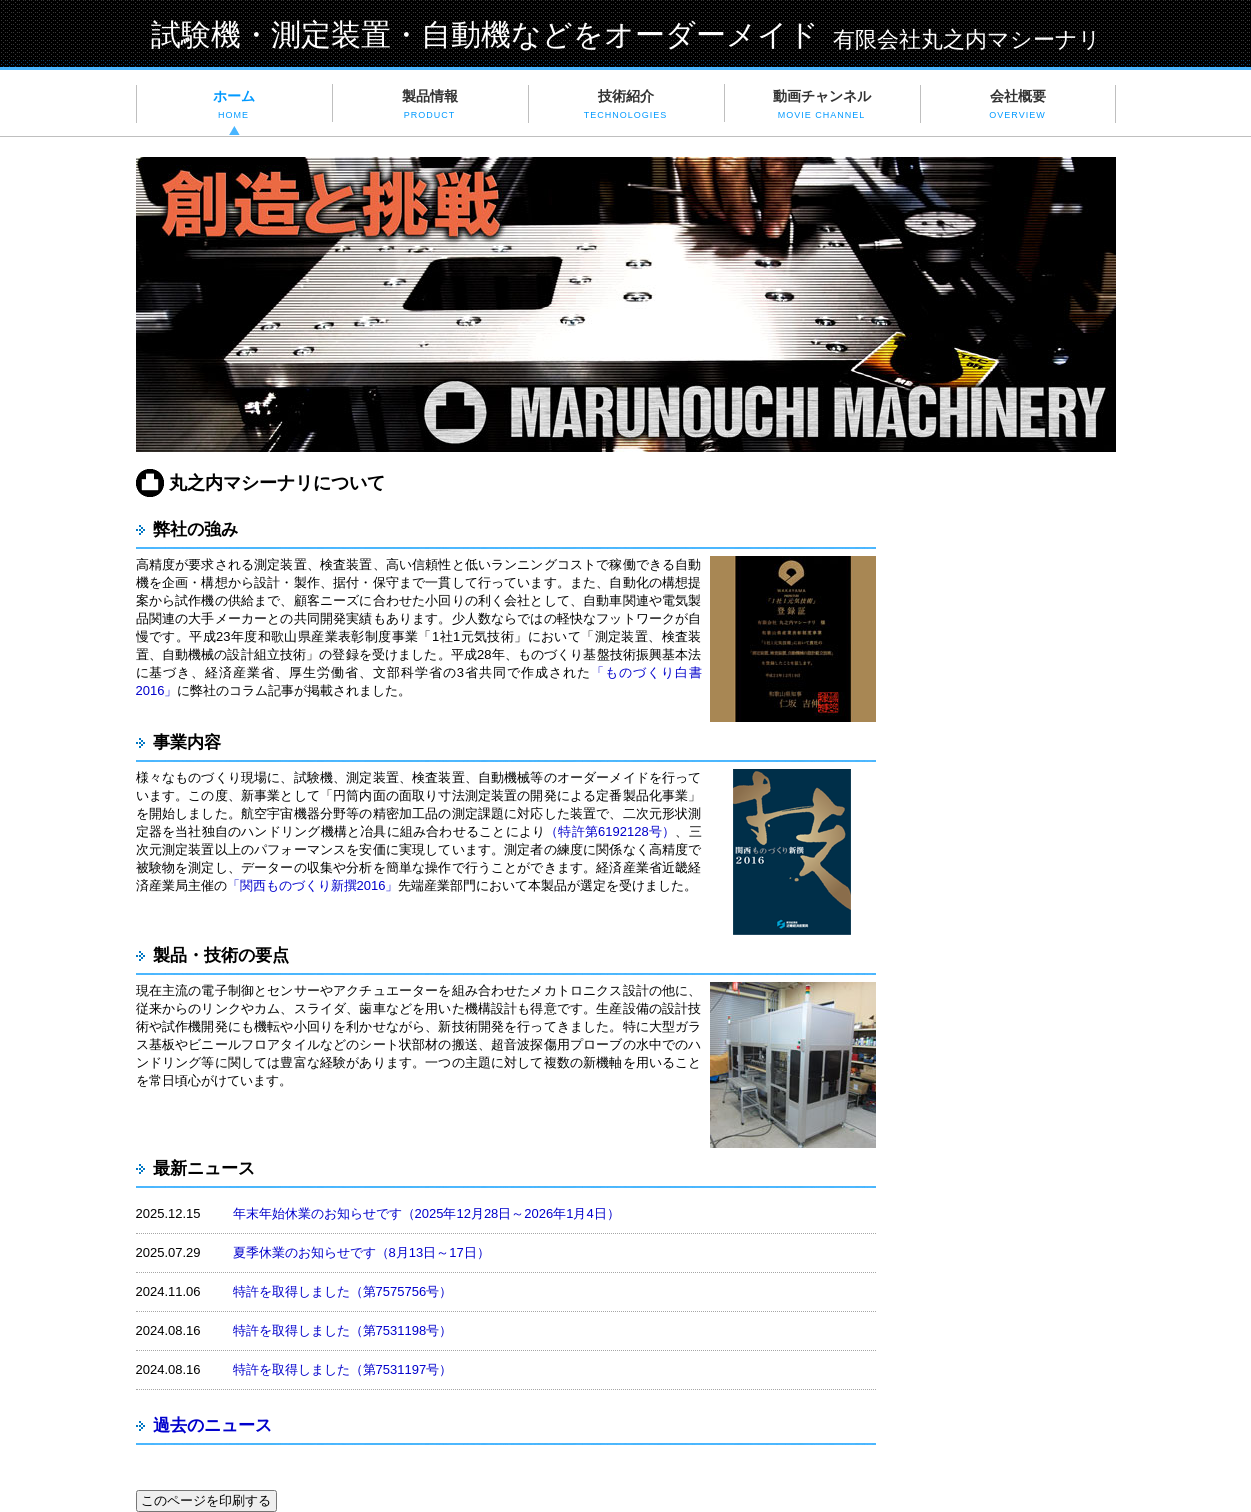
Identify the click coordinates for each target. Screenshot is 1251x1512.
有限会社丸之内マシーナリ (967, 39)
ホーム (234, 104)
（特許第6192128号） (610, 831)
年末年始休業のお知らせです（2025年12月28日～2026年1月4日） (426, 1213)
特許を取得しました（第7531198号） (343, 1330)
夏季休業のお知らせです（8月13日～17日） (361, 1252)
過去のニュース (215, 1425)
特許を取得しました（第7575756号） (343, 1291)
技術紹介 (626, 104)
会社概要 (1017, 104)
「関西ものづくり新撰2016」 (313, 885)
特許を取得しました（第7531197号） (343, 1369)
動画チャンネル (822, 104)
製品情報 (430, 104)
